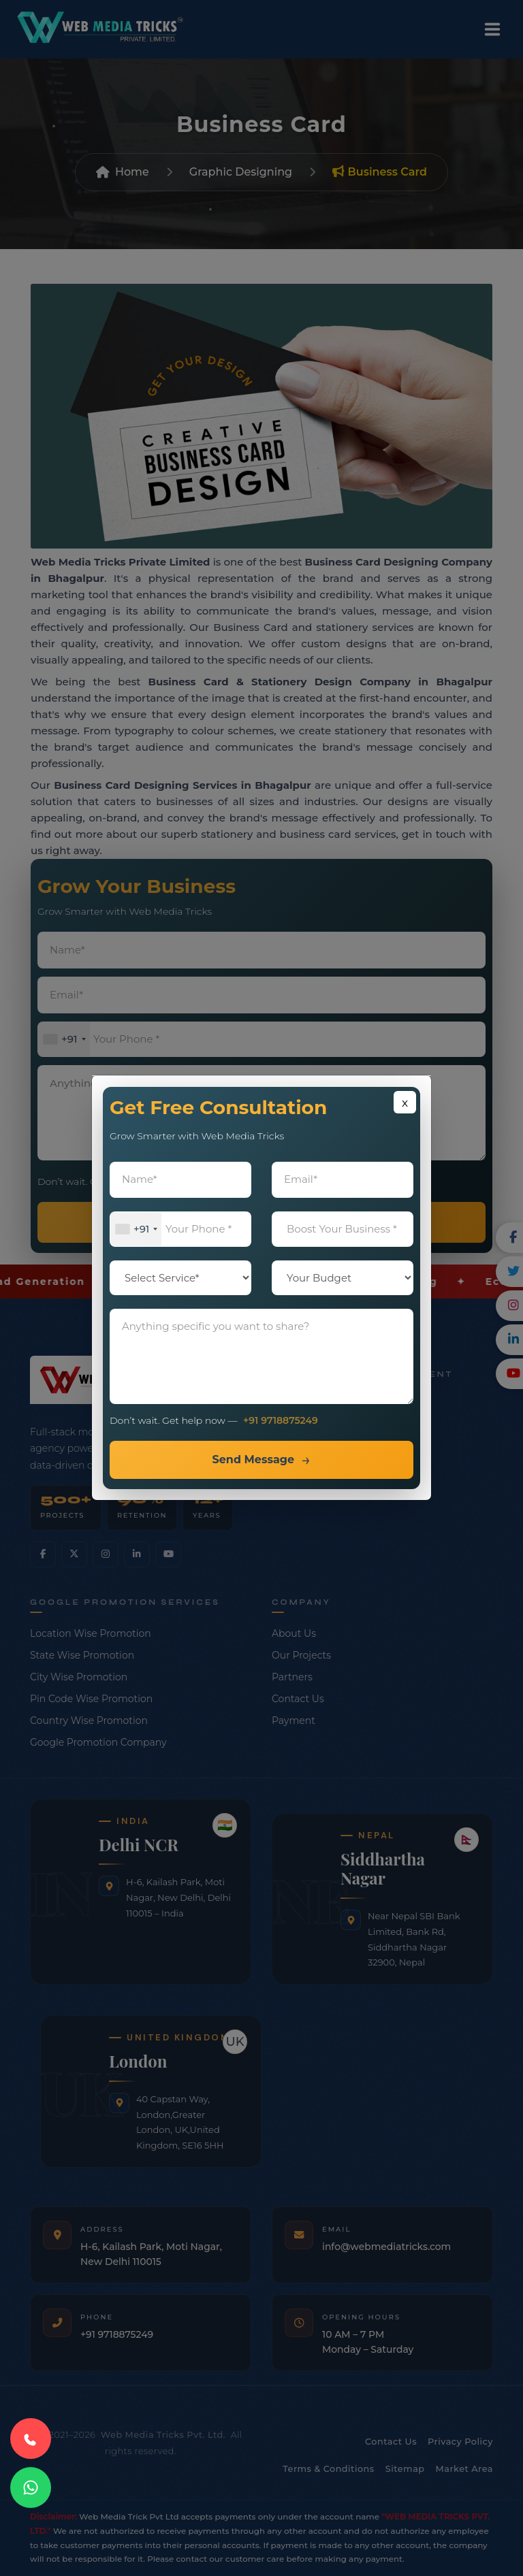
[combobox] (136, 1229)
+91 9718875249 (280, 1421)
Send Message (253, 1460)
